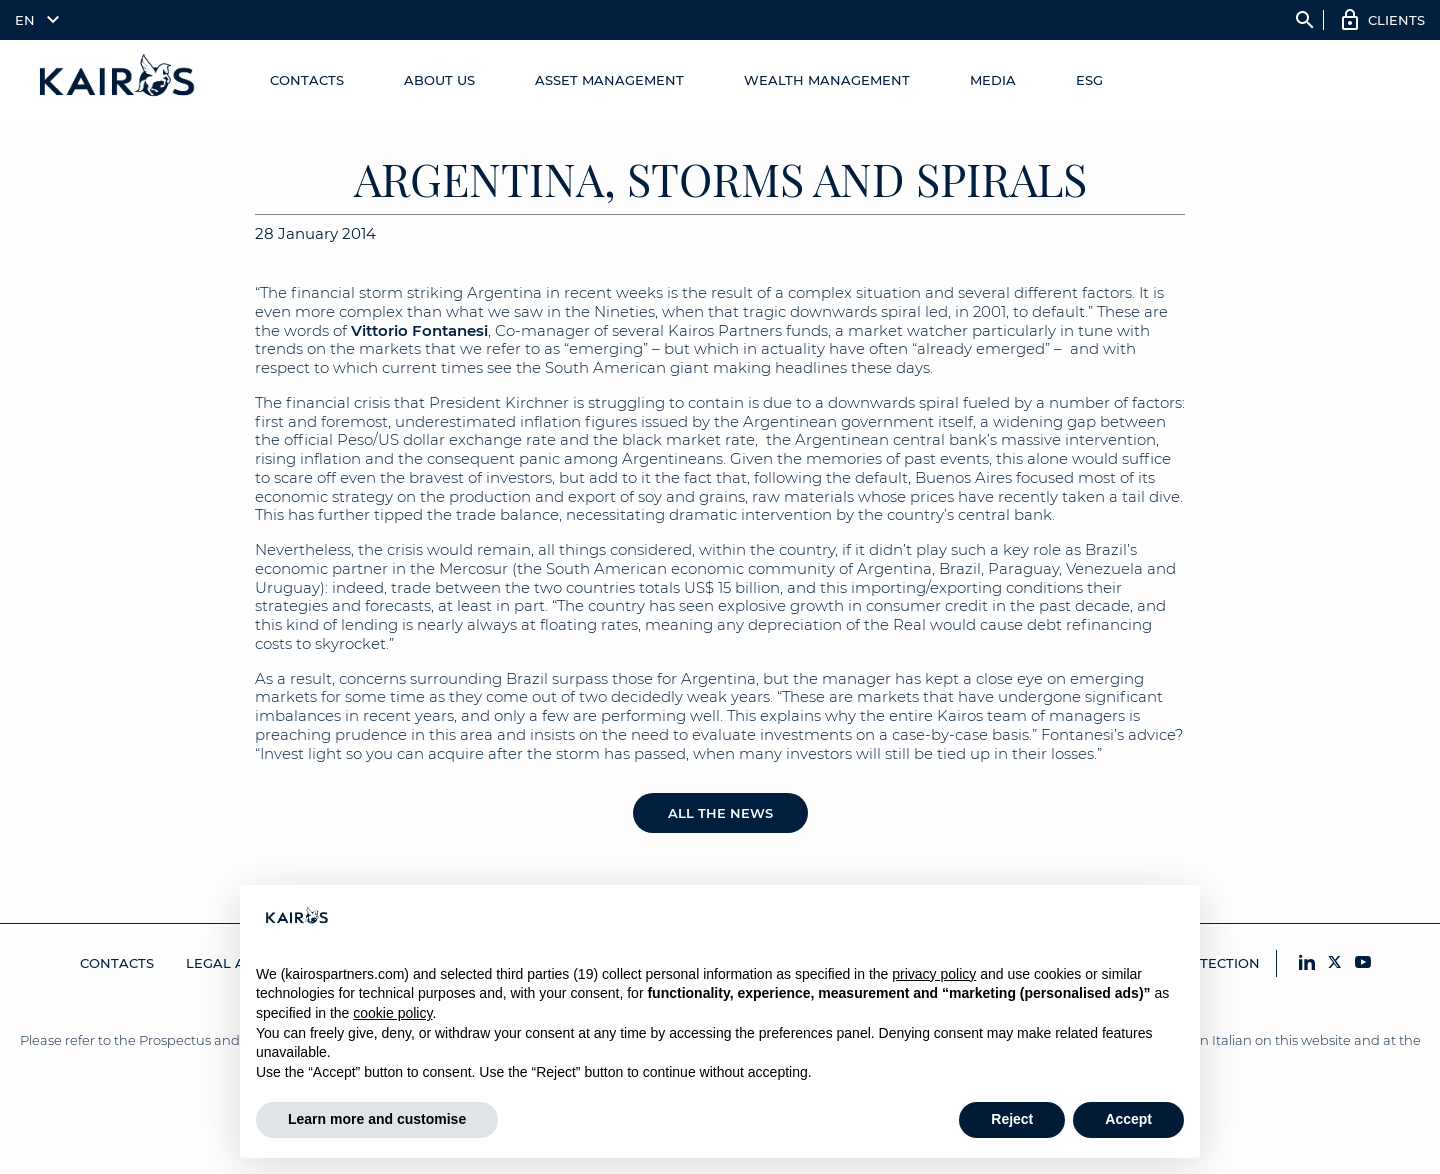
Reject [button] (1012, 1119)
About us (439, 80)
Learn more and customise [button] (377, 1119)
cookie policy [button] (392, 1013)
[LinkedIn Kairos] (1307, 963)
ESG (1089, 80)
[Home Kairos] (118, 80)
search (1305, 20)
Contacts (307, 80)
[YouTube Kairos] (1363, 963)
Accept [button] (1128, 1119)
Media (993, 80)
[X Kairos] (1335, 963)
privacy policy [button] (934, 974)
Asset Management (609, 80)
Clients (1396, 20)
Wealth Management (827, 80)
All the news (720, 813)
